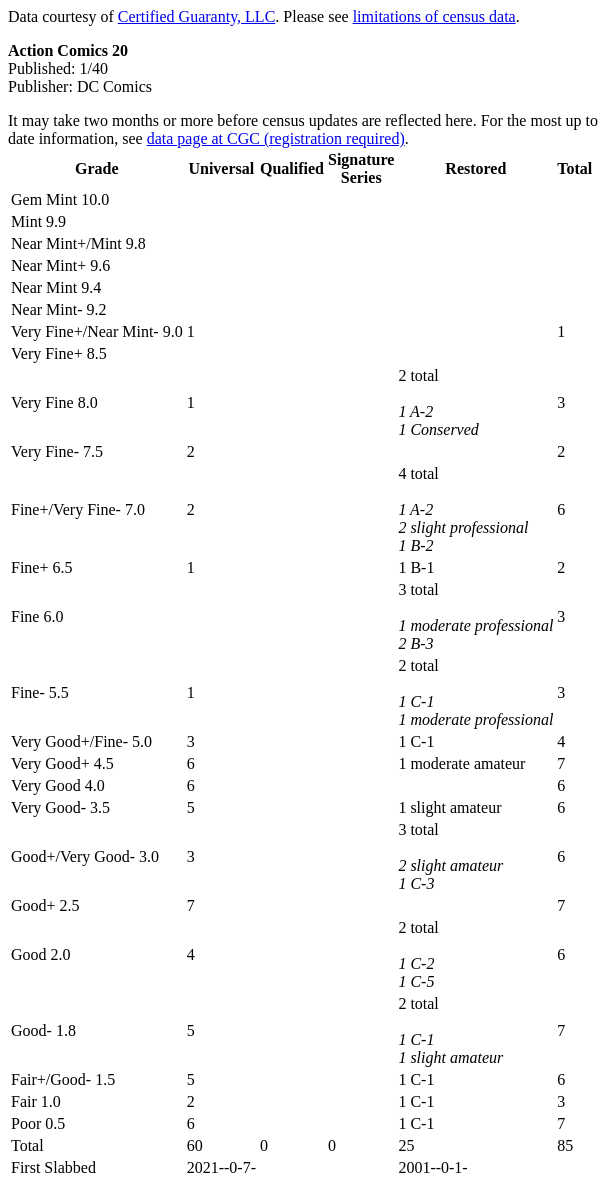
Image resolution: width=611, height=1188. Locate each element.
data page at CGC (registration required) (276, 138)
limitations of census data (434, 16)
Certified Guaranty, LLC (197, 16)
